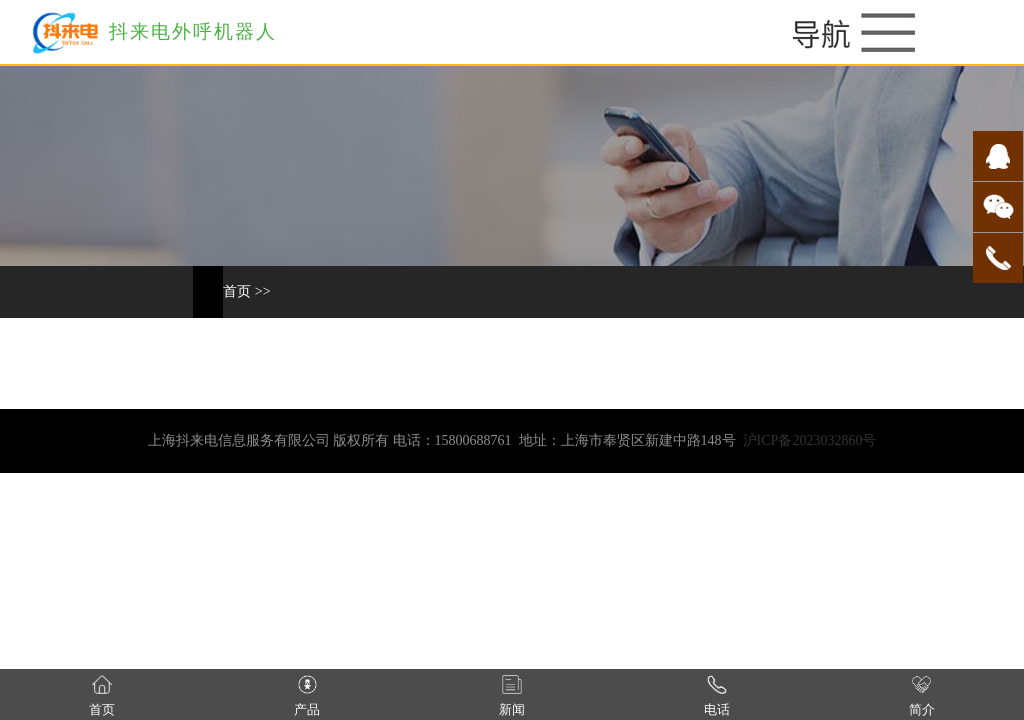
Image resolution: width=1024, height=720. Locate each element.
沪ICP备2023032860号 (810, 440)
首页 (237, 291)
